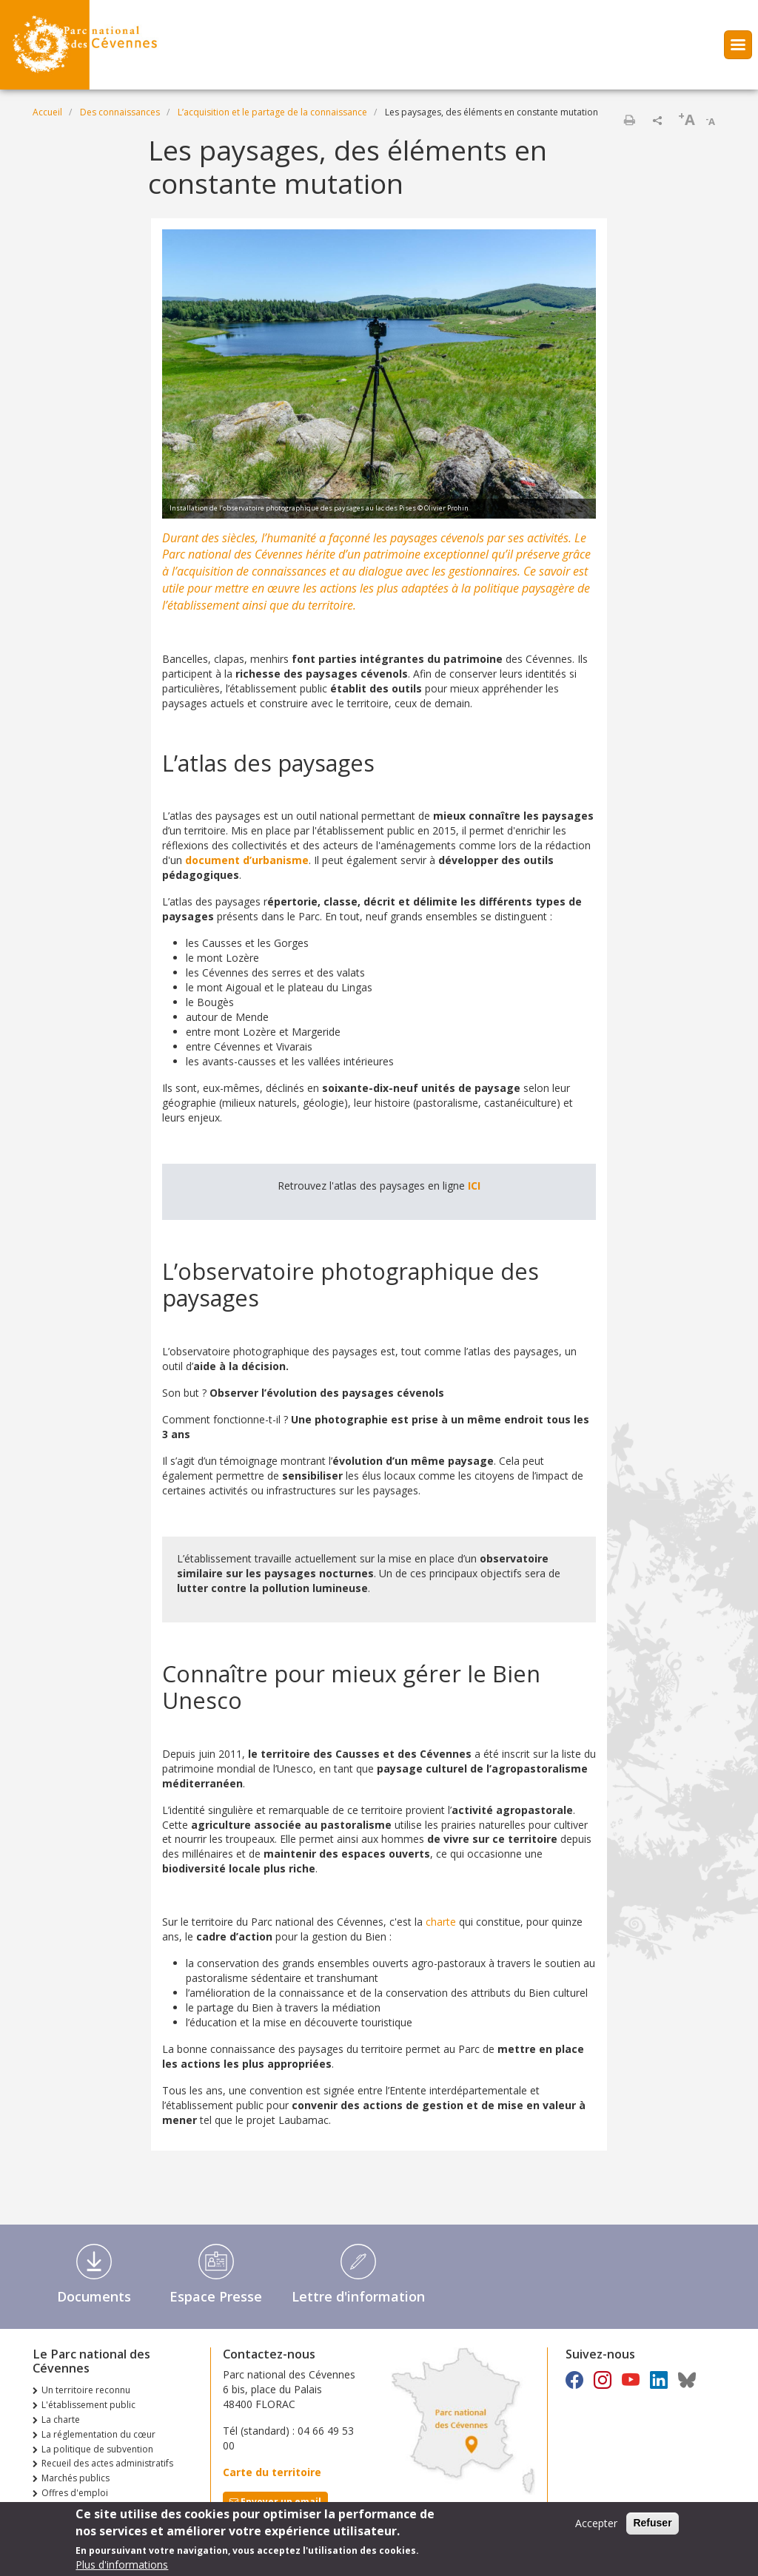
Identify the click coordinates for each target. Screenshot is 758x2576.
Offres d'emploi (74, 2492)
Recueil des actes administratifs (107, 2463)
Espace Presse (216, 2296)
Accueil (47, 112)
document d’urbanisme (247, 860)
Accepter (596, 2528)
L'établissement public (88, 2404)
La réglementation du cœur (98, 2434)
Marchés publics (75, 2478)
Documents (94, 2296)
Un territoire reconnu (85, 2390)
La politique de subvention (97, 2449)
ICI (474, 1186)
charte (441, 1922)
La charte (60, 2419)
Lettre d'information (358, 2296)
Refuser (652, 2527)
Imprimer (629, 119)
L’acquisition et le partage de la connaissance (272, 112)
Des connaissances (120, 112)
